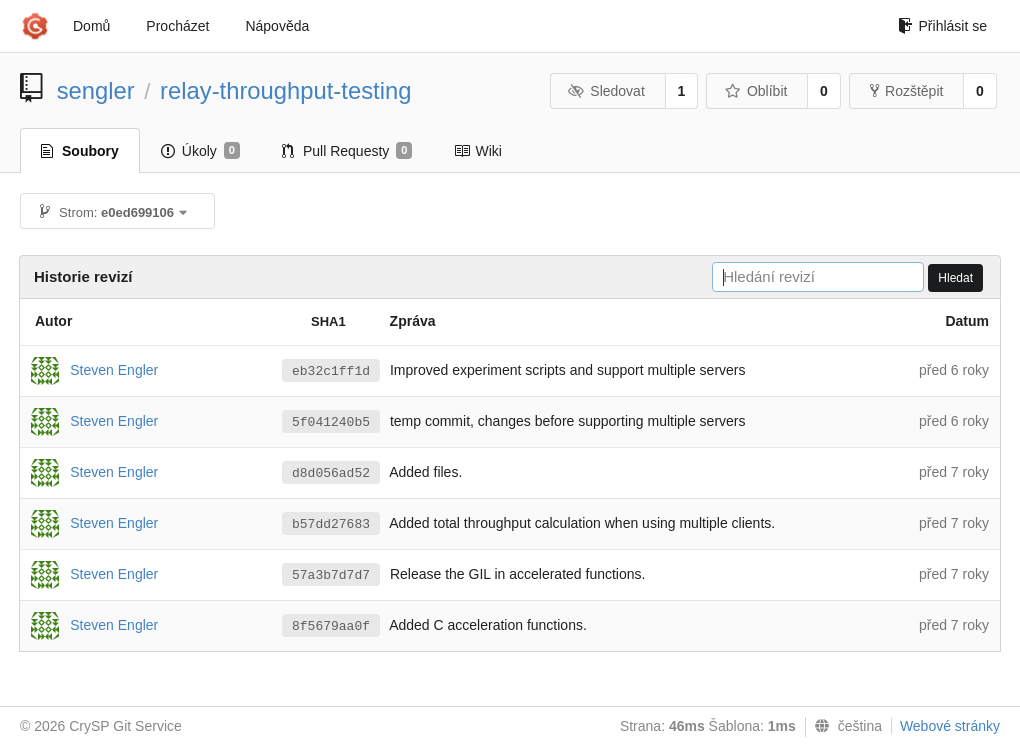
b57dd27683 (331, 524)
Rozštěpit (906, 91)
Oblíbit (755, 91)
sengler (96, 90)
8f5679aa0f (331, 626)
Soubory (80, 151)
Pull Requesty (347, 151)
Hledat (955, 278)
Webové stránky (950, 726)
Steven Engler (114, 369)
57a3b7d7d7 (331, 575)
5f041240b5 (331, 422)
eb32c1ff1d (331, 371)
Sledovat (606, 91)
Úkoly (200, 151)
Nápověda (277, 26)
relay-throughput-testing (285, 90)
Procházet (177, 26)
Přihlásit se (942, 26)
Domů (91, 26)
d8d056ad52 (331, 473)
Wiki (477, 151)
